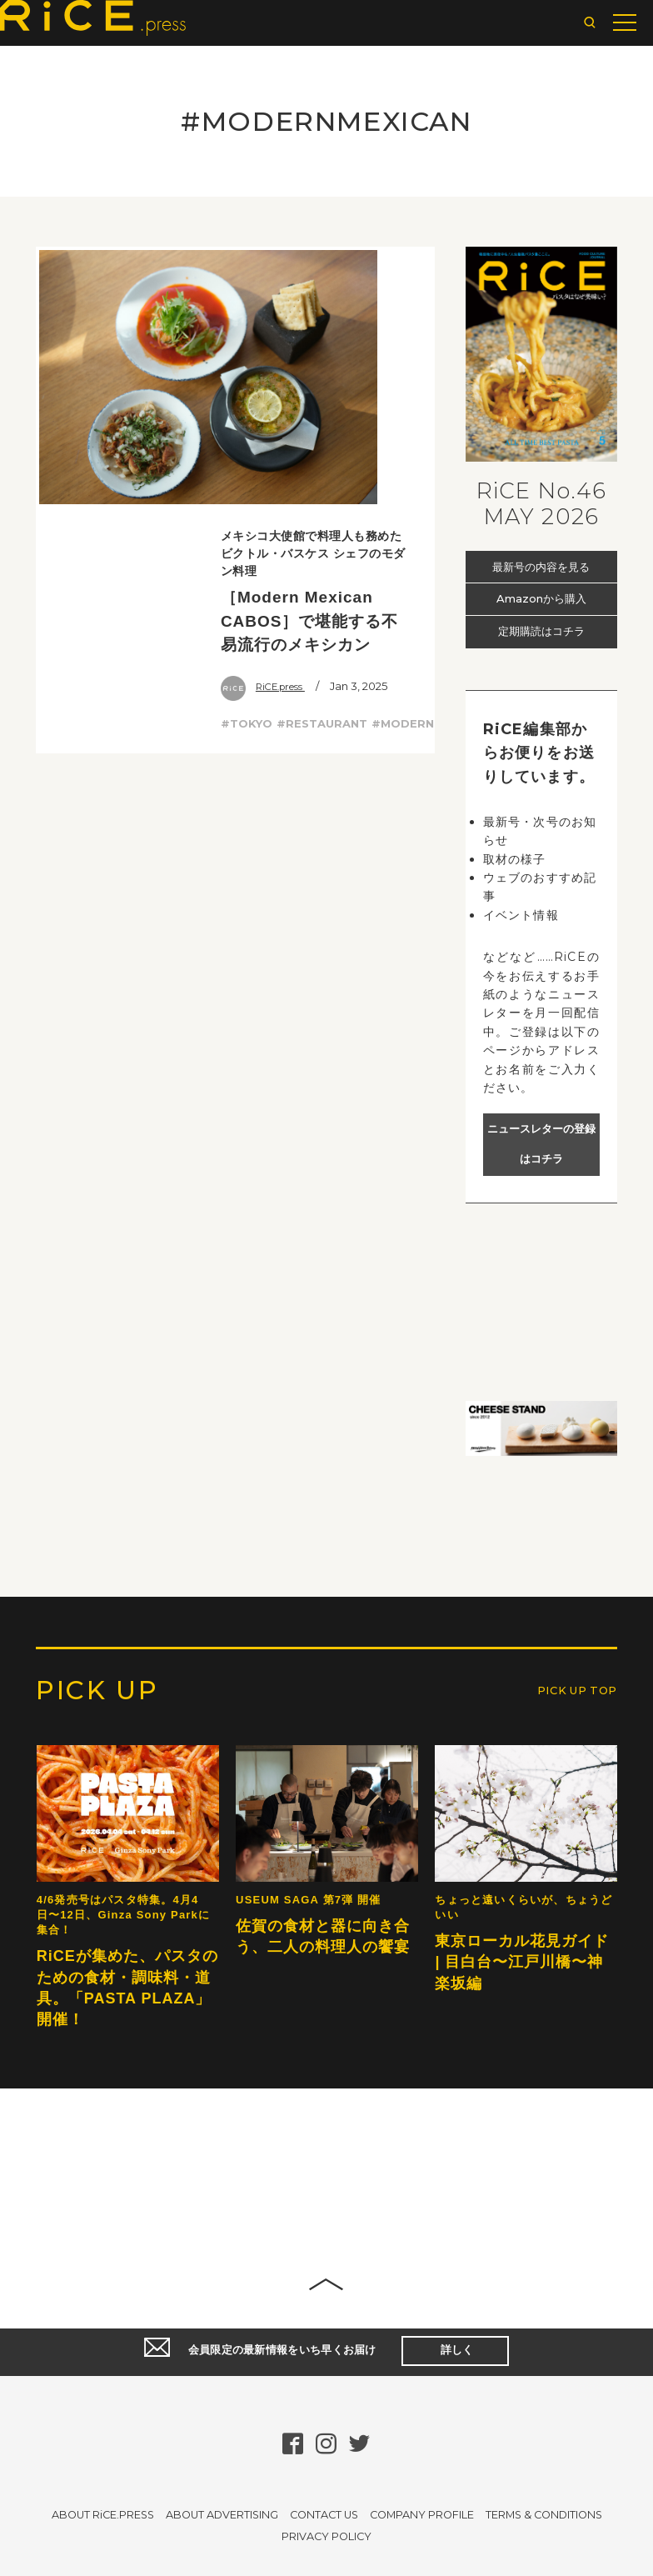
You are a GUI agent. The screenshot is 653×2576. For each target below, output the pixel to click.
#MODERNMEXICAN (429, 472)
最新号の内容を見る (541, 566)
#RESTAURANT (322, 472)
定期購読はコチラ (541, 631)
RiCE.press (268, 436)
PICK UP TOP (565, 2022)
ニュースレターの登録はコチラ (541, 1144)
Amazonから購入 (541, 599)
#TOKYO (246, 472)
